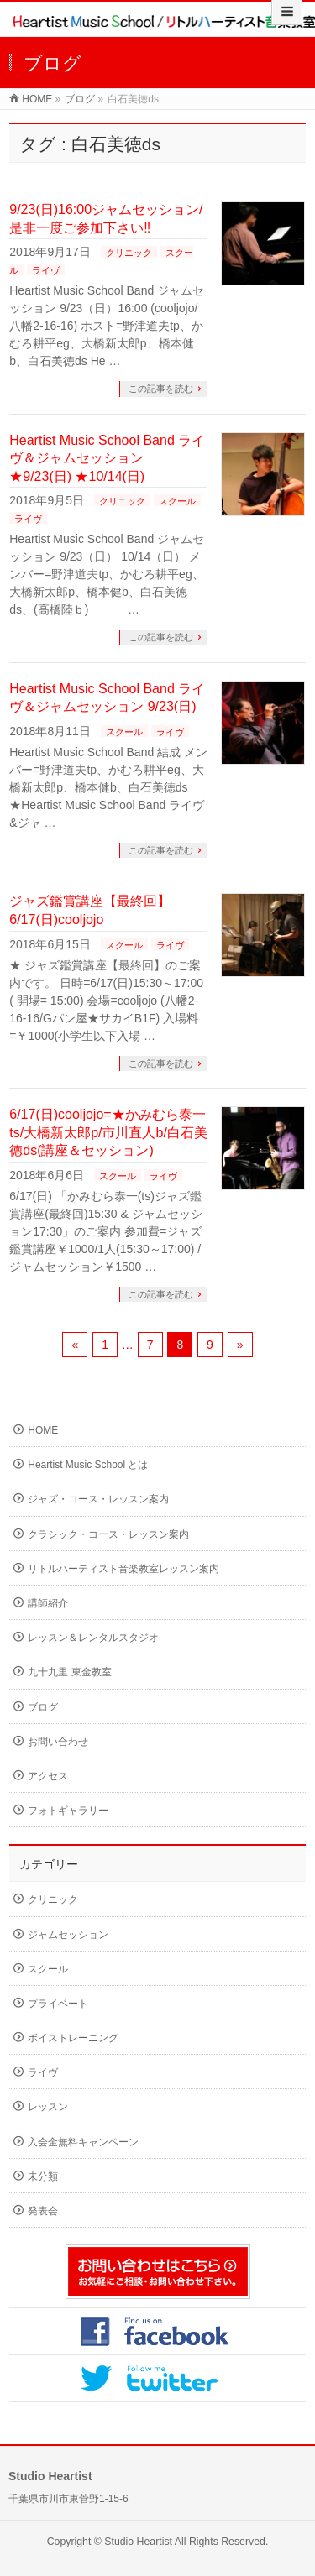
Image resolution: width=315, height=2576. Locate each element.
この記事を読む (161, 389)
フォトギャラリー (68, 1810)
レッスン (48, 2107)
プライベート (58, 2003)
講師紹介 (48, 1603)
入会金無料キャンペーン (83, 2142)
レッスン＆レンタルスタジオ (93, 1637)
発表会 (43, 2211)
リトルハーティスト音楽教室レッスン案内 (123, 1569)
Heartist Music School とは (88, 1465)
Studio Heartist (138, 2541)
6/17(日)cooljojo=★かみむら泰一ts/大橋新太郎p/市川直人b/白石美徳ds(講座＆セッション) (108, 1132)
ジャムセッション (68, 1935)
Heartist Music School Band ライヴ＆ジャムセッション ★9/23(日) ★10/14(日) (107, 458)
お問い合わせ (58, 1742)
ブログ (80, 99)
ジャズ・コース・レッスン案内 (98, 1499)
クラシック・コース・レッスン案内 (108, 1534)
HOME (37, 99)
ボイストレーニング (73, 2038)
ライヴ (46, 270)
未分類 (43, 2176)
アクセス (48, 1776)
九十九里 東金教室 (69, 1672)
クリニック (129, 253)
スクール (177, 501)
